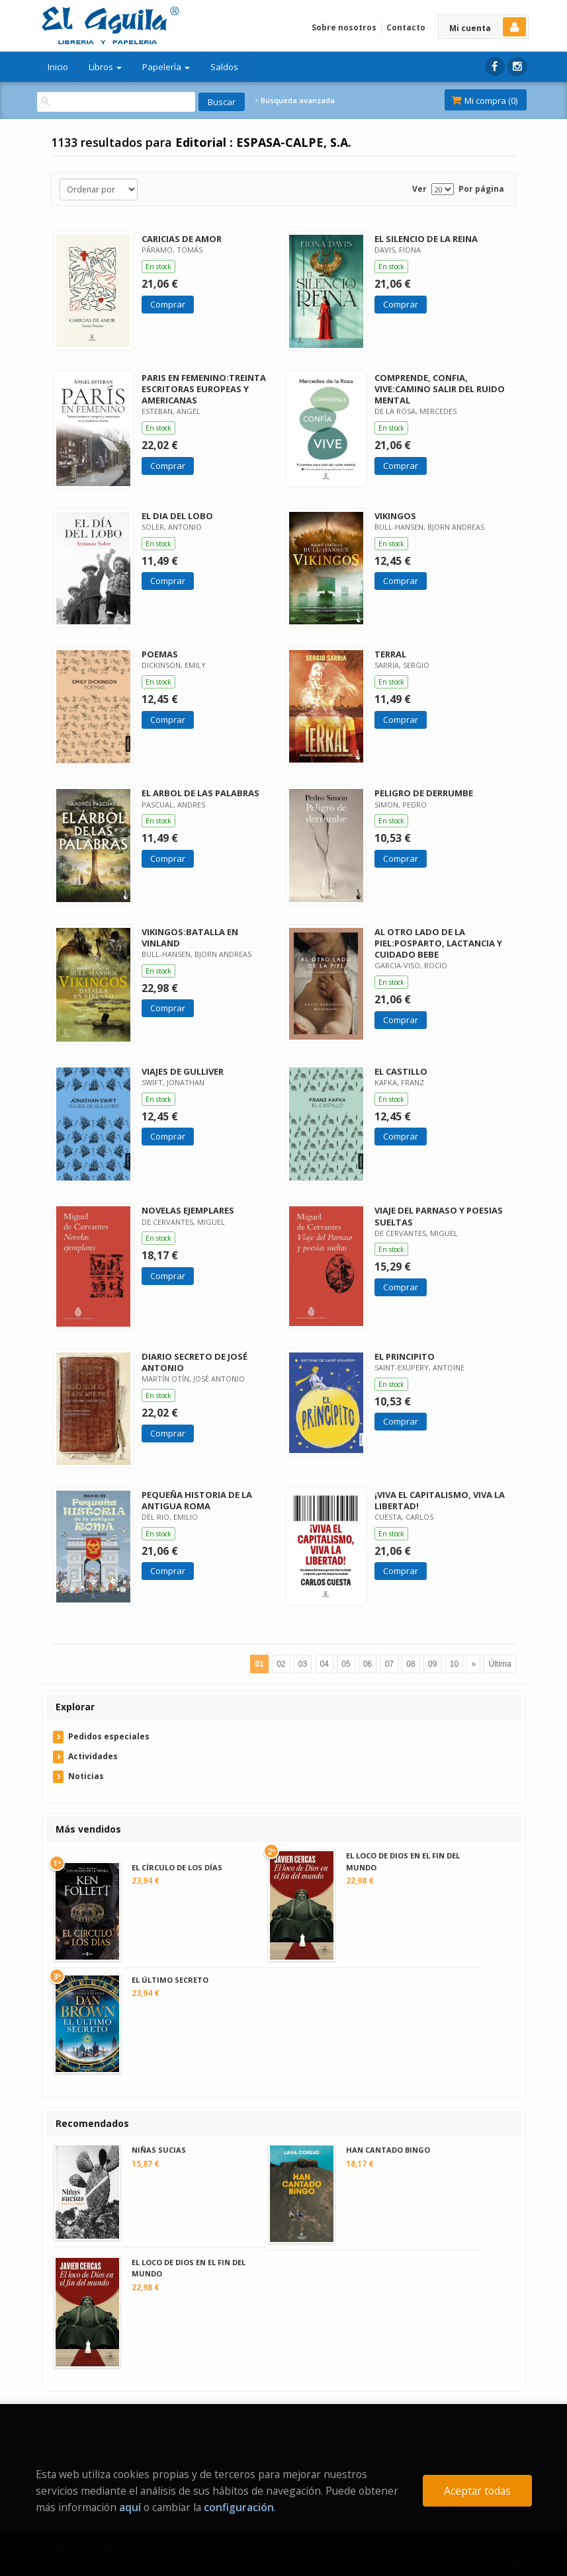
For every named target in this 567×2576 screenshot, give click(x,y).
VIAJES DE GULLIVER (183, 1071)
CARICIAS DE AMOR (182, 239)
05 (345, 1664)
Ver (419, 188)
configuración (239, 2507)
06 (367, 1664)
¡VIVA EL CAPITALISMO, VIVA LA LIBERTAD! (439, 1500)
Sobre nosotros (344, 27)
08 (410, 1664)
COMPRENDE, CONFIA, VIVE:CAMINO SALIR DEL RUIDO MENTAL (439, 389)
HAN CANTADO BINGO (388, 2150)
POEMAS (160, 654)
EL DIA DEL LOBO (177, 516)
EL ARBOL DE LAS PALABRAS (200, 793)
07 (389, 1664)
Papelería (166, 67)
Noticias (86, 1776)
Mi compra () (484, 100)
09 (432, 1664)
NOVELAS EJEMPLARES (188, 1210)
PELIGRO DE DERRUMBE (423, 793)
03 (302, 1664)
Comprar (167, 304)
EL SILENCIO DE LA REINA (426, 239)
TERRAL (390, 654)
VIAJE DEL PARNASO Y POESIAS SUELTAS (438, 1215)
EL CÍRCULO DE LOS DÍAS (177, 1867)
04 (324, 1664)
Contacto (405, 27)
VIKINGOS (395, 516)
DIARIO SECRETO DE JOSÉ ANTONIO (194, 1362)
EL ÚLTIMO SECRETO (170, 1980)
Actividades (93, 1756)
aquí (130, 2507)
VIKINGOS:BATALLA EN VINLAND (190, 937)
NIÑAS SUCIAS (159, 2150)
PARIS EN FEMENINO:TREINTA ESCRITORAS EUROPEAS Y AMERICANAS (204, 389)
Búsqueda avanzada (295, 100)
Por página (481, 188)
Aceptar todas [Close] (477, 2490)
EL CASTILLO (400, 1071)
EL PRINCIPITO (404, 1356)
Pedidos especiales (109, 1736)
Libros (105, 67)
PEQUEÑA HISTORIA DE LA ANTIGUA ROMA (197, 1500)
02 (281, 1664)
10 (454, 1664)
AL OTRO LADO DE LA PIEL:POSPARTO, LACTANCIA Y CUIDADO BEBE (438, 943)
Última (499, 1664)
